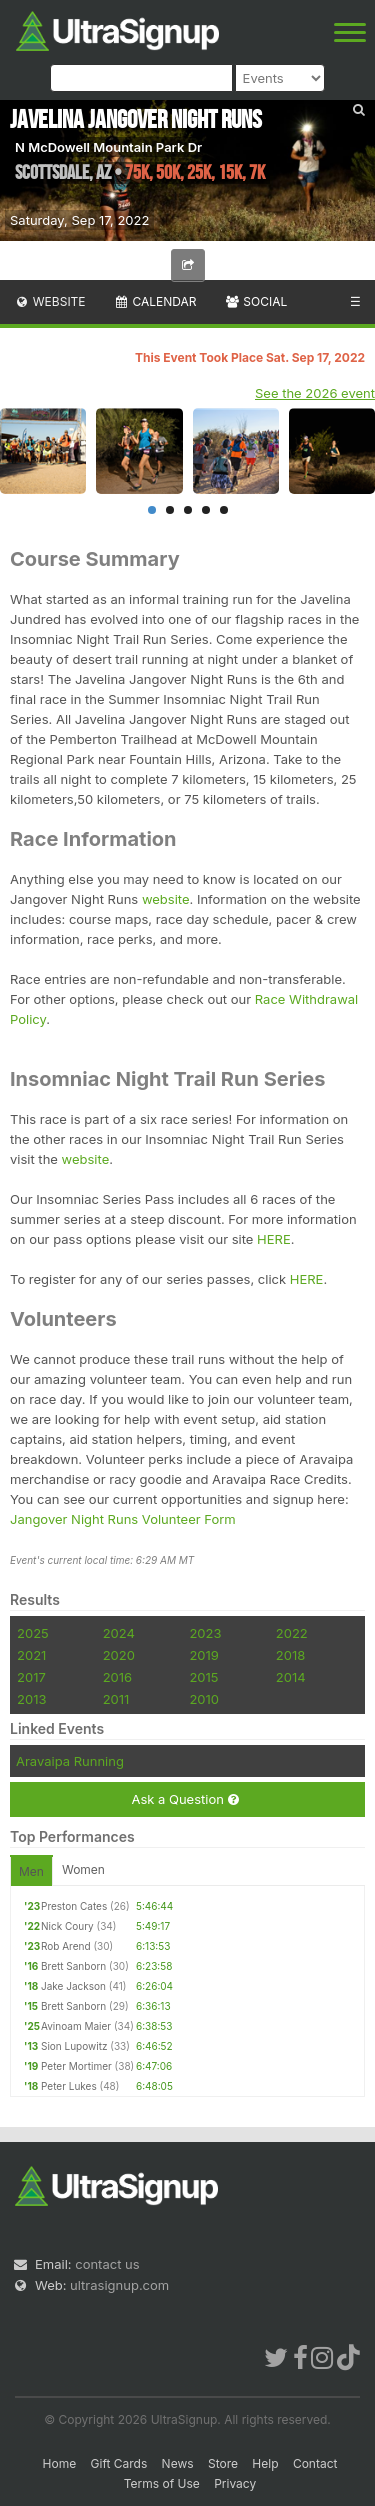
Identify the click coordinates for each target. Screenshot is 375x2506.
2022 (292, 1633)
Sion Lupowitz (74, 2046)
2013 (31, 1699)
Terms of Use (162, 2483)
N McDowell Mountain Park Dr (108, 147)
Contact (315, 2463)
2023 (205, 1633)
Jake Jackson (73, 1986)
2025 (33, 1633)
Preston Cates (74, 1906)
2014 (291, 1677)
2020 (119, 1655)
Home (60, 2463)
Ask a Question (184, 1799)
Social (255, 301)
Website (50, 301)
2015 (203, 1677)
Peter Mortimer (76, 2066)
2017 (31, 1677)
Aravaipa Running (70, 1761)
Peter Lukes (69, 2086)
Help (265, 2463)
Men (31, 1871)
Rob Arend (66, 1946)
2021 (31, 1655)
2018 (290, 1655)
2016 (117, 1677)
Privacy (235, 2483)
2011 (116, 1699)
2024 (119, 1633)
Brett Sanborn (73, 1966)
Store (223, 2463)
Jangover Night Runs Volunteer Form (123, 1519)
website (166, 899)
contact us (107, 2264)
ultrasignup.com (119, 2285)
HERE (274, 1239)
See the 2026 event (315, 393)
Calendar (155, 301)
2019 (203, 1655)
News (178, 2463)
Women (83, 1869)
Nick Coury (67, 1926)
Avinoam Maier (76, 2026)
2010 (204, 1699)
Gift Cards (119, 2463)
